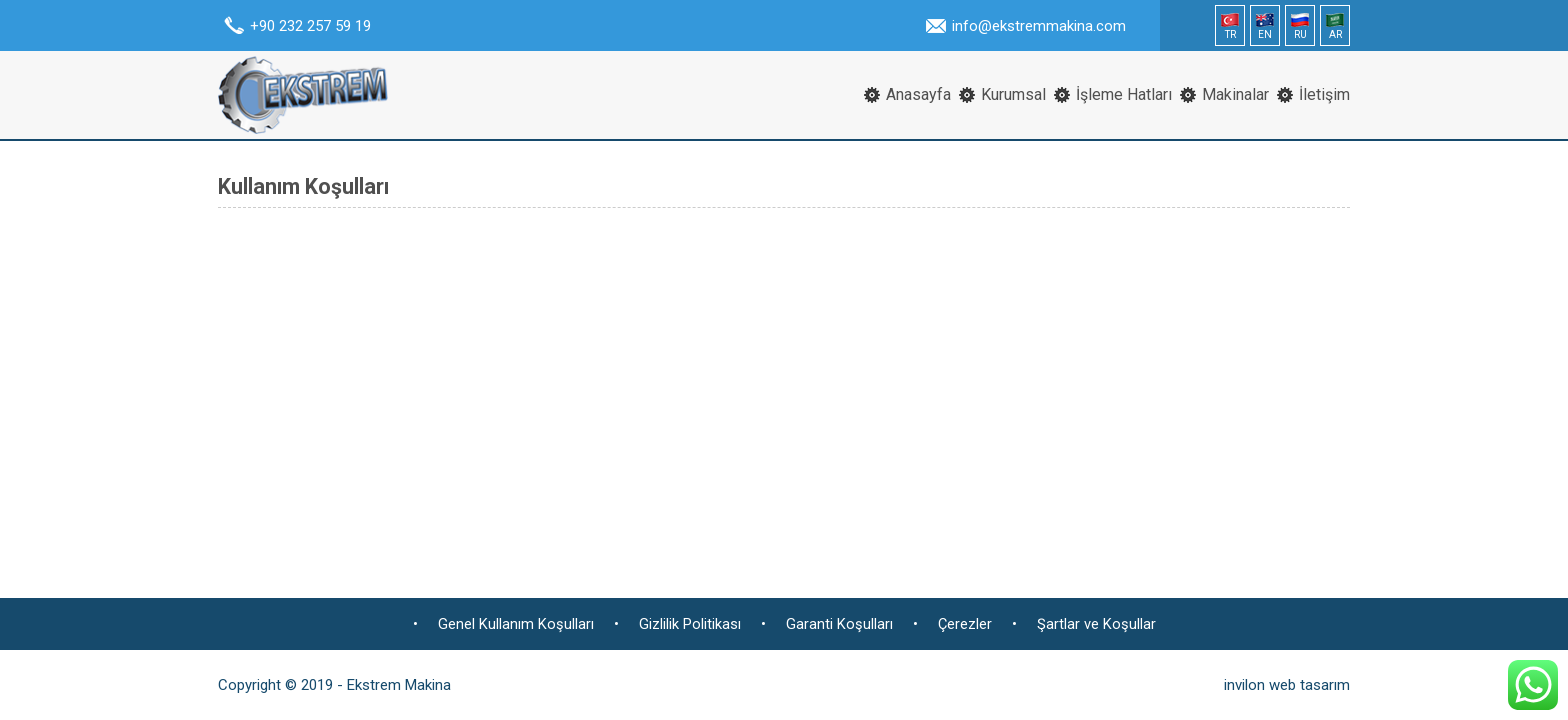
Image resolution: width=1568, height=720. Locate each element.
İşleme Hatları (1124, 94)
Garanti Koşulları (839, 624)
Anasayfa (918, 94)
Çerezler (965, 624)
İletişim (1324, 94)
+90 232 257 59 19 (310, 26)
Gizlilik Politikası (690, 624)
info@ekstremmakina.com (1039, 26)
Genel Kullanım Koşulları (516, 624)
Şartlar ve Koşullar (1096, 624)
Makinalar (1235, 94)
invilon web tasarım (1287, 685)
